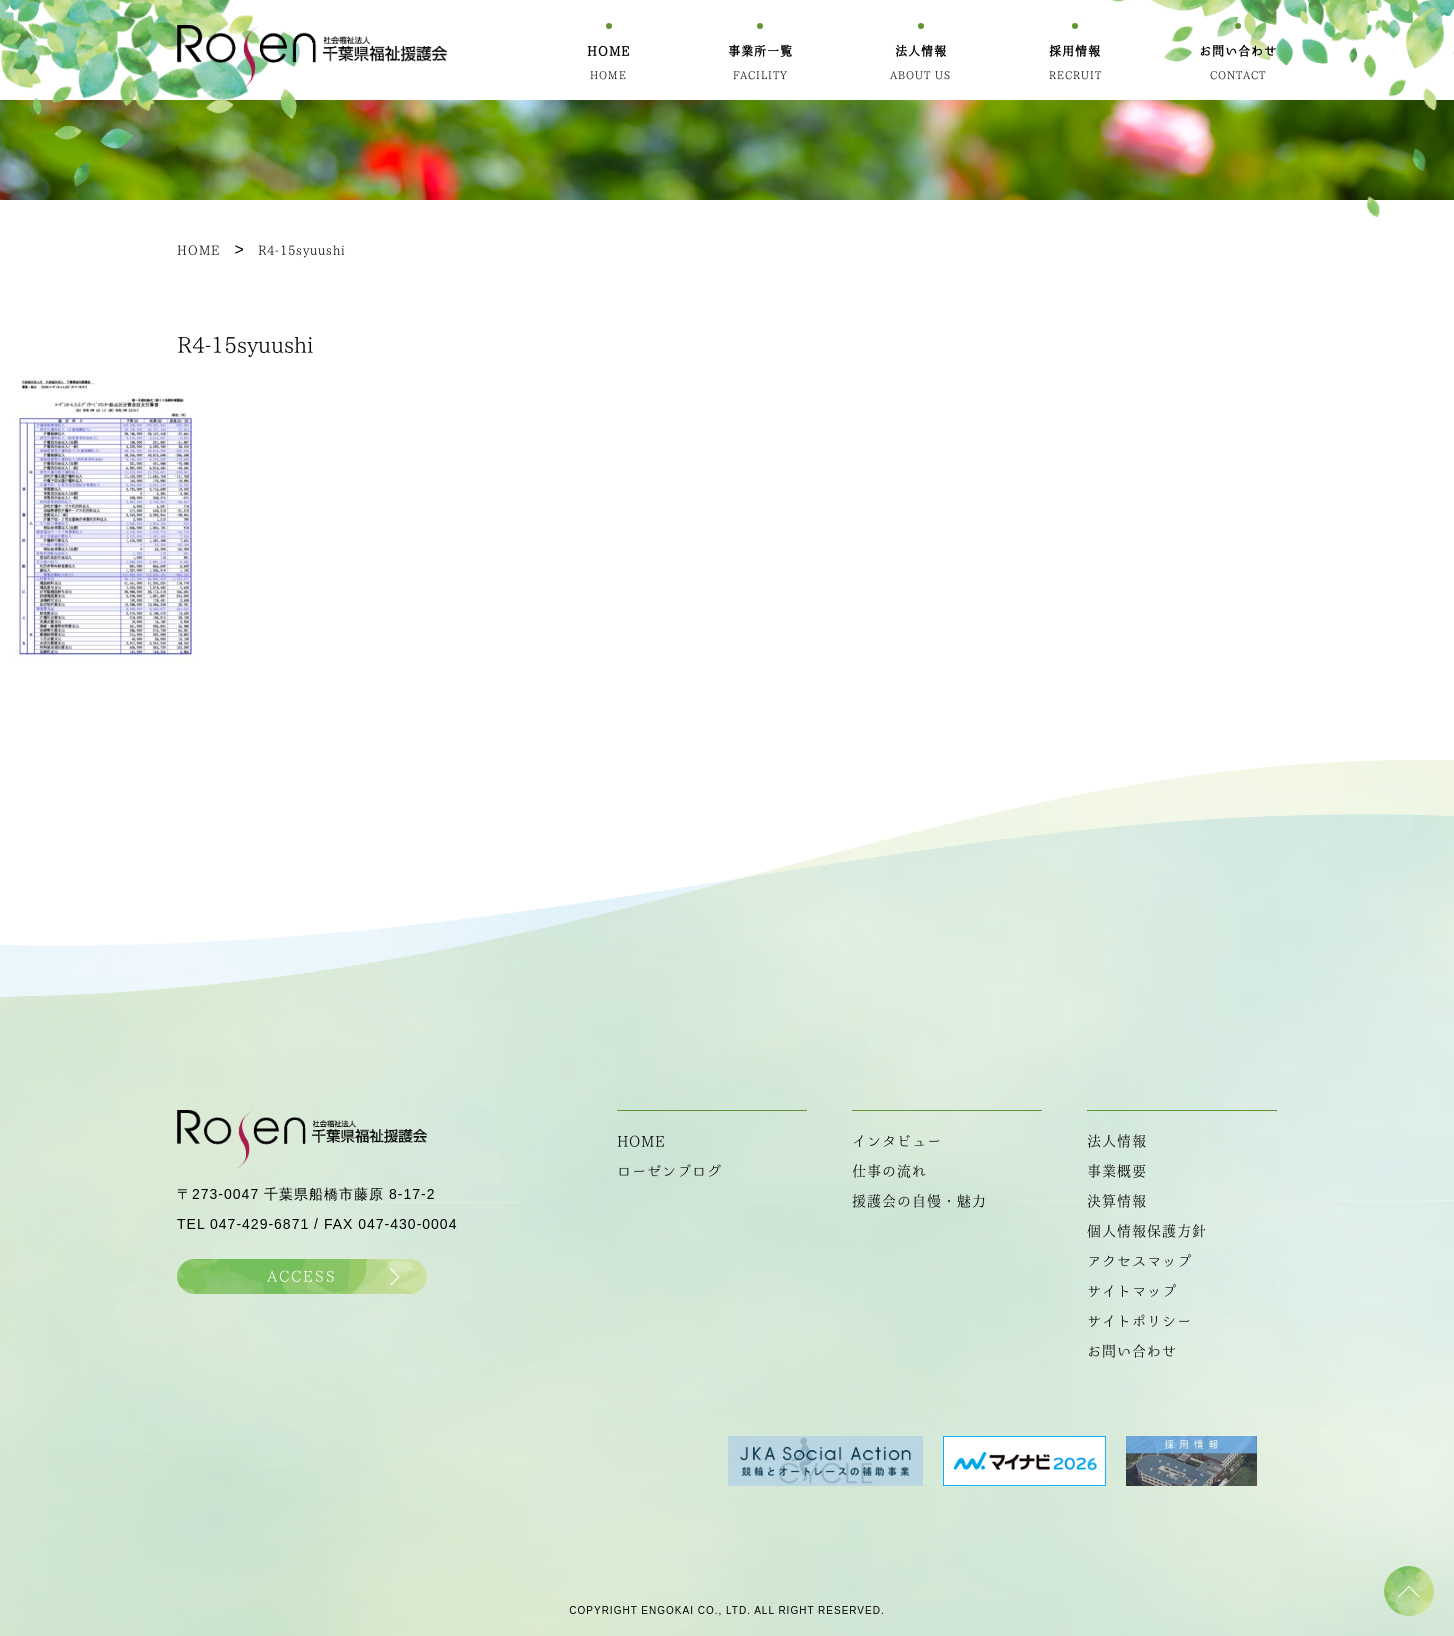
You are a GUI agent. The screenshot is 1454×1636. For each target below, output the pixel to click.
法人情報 (1117, 1141)
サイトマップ (1132, 1291)
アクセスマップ (1139, 1261)
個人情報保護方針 (1147, 1231)
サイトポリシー (1139, 1321)
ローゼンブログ (669, 1171)
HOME (641, 1141)
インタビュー (897, 1141)
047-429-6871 (259, 1224)
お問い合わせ (1132, 1351)
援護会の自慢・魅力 (919, 1201)
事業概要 (1117, 1171)
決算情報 (1117, 1201)
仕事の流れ (889, 1171)
